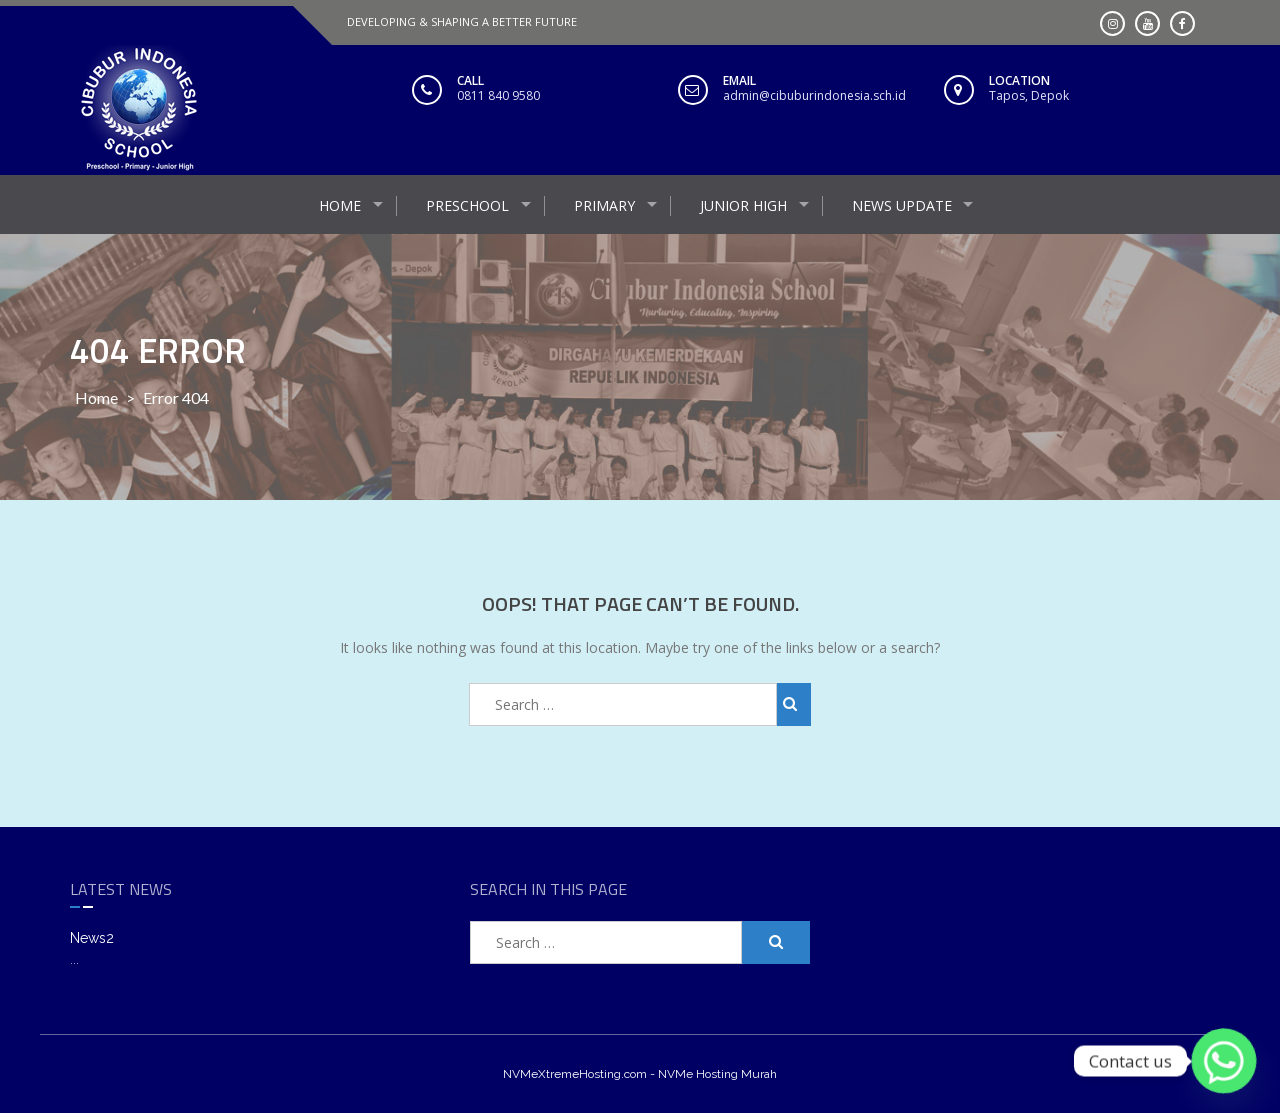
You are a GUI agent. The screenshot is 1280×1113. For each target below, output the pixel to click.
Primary (604, 205)
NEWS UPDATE (902, 205)
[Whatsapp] (1224, 1061)
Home (96, 397)
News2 (92, 938)
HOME (340, 205)
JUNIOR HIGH (743, 205)
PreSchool (467, 205)
